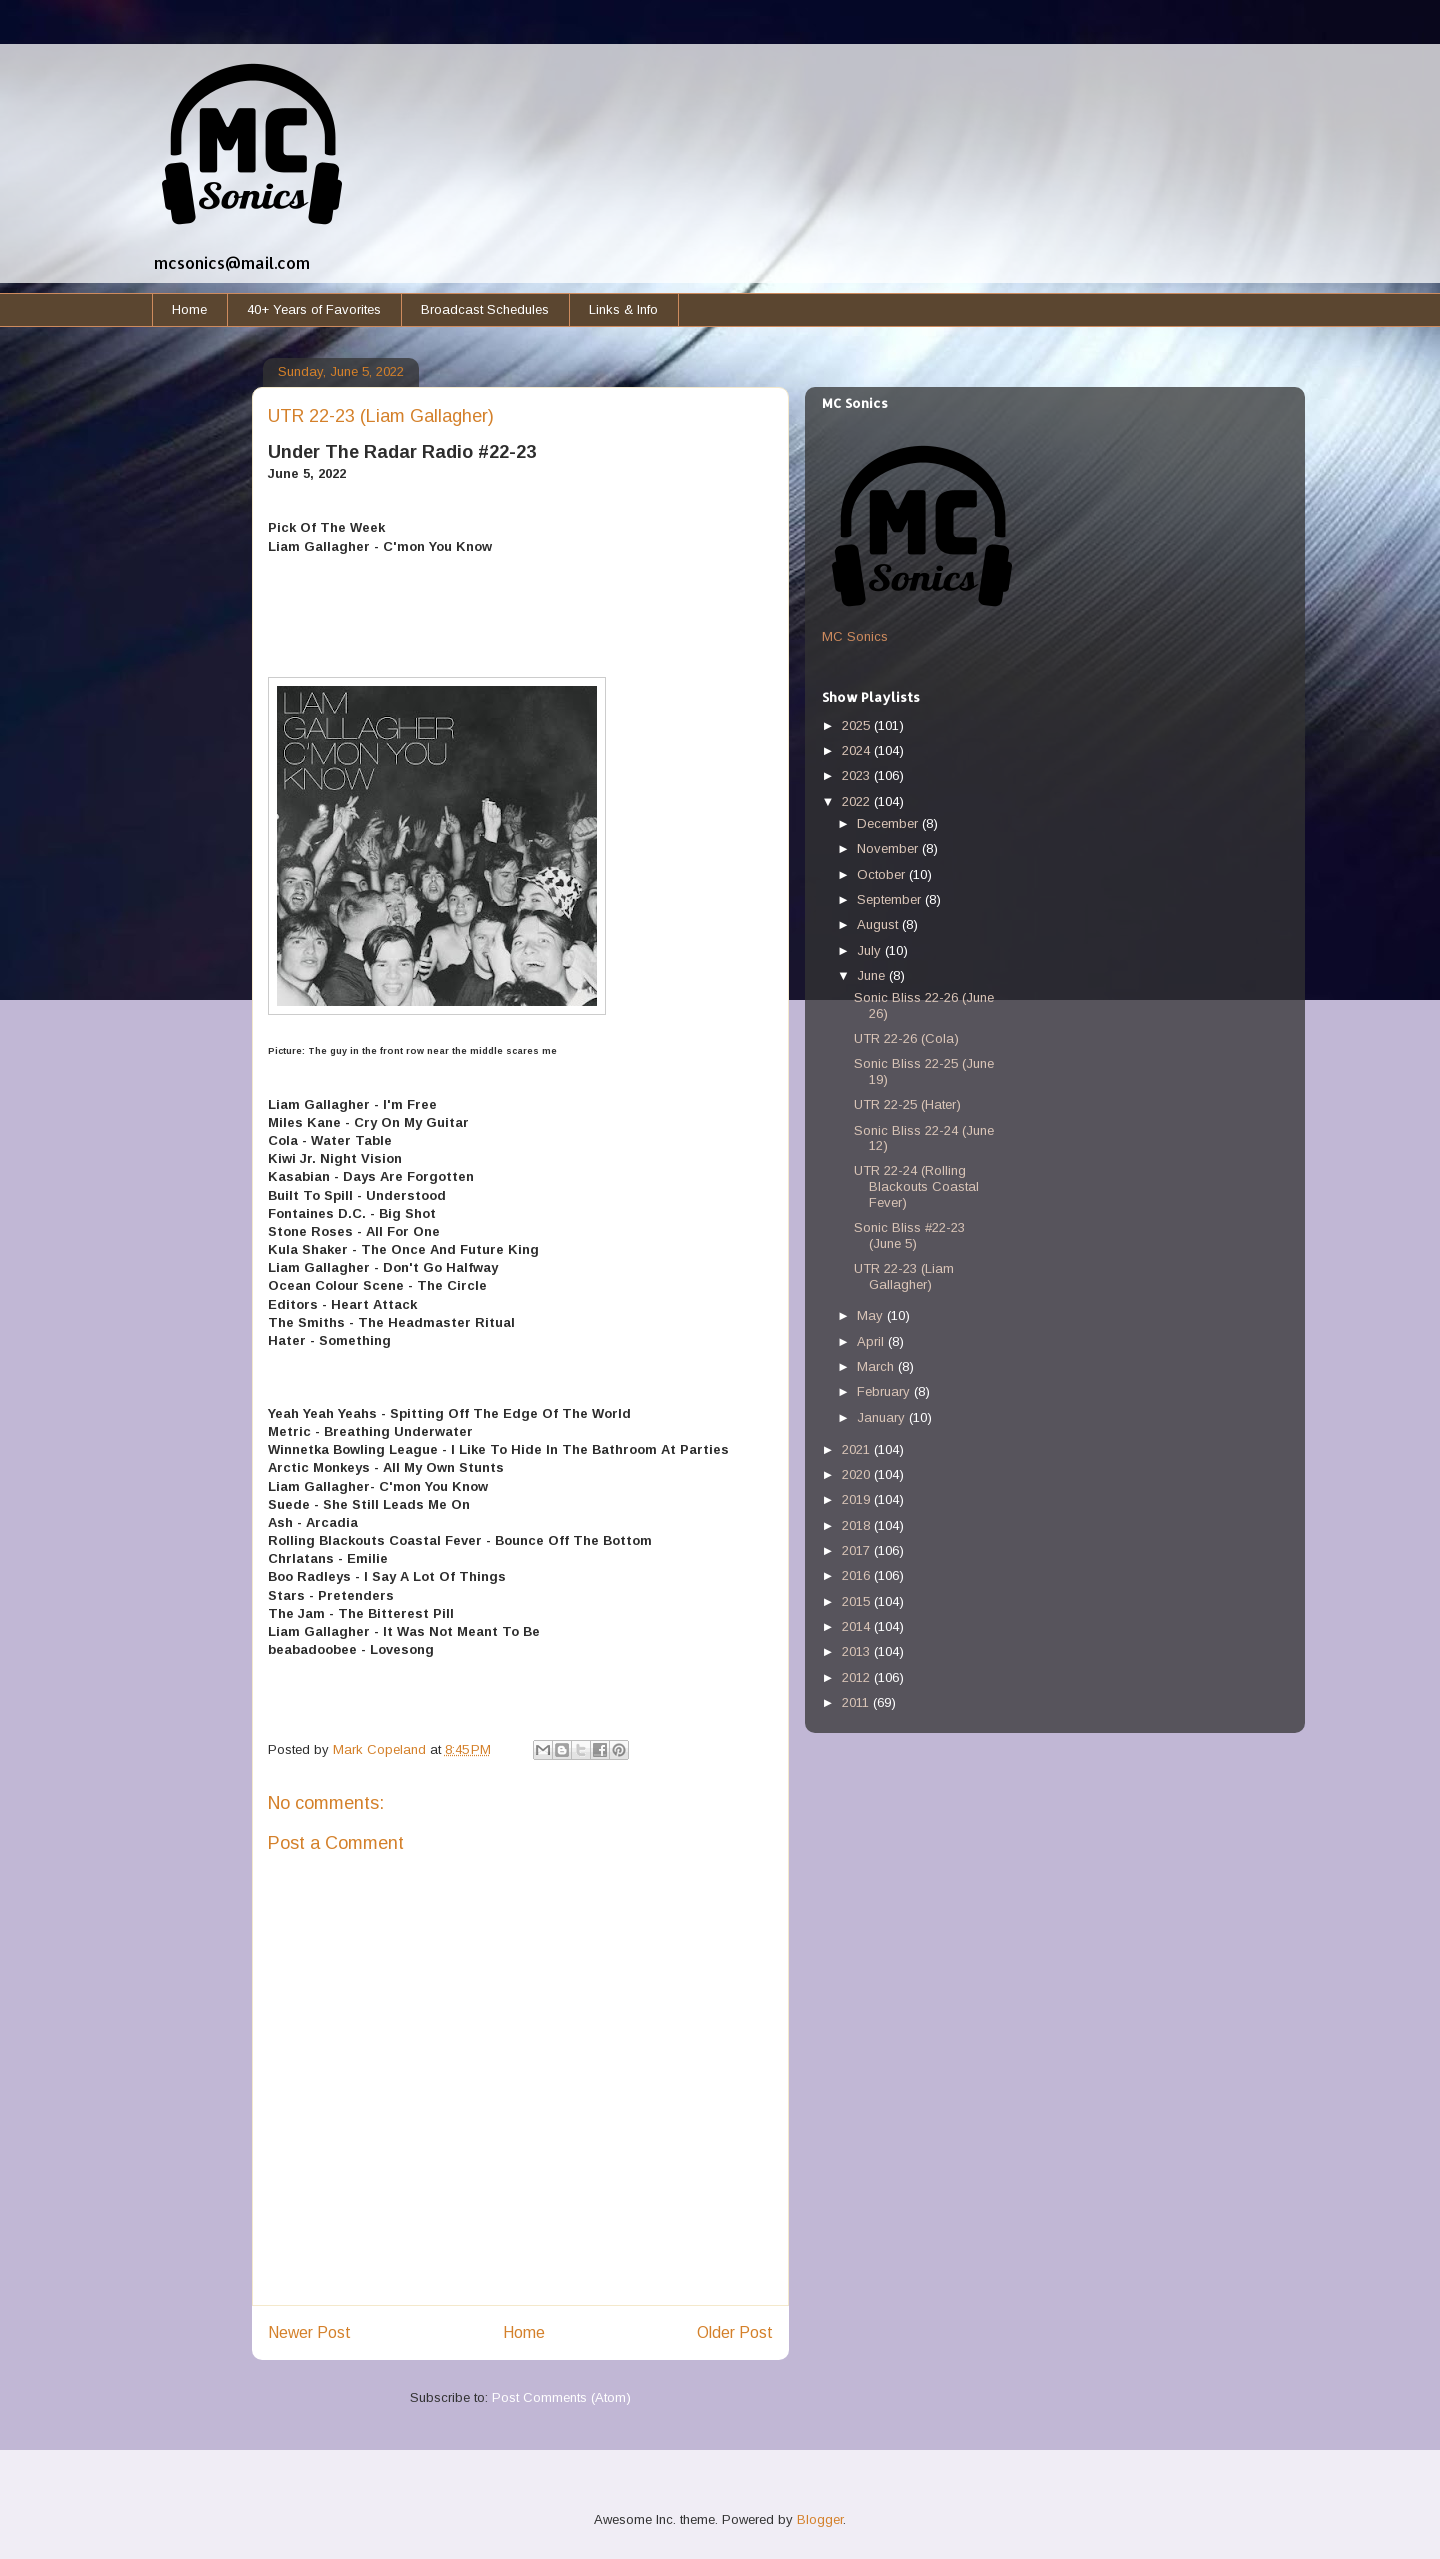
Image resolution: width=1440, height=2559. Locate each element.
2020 (858, 1474)
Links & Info (623, 309)
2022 (858, 801)
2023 (858, 775)
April (872, 1341)
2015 (858, 1601)
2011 (857, 1702)
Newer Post (309, 2332)
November (889, 848)
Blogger (820, 2519)
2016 (858, 1575)
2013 (858, 1651)
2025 (858, 725)
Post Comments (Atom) (561, 2397)
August (879, 924)
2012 (858, 1677)
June (873, 975)
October (883, 874)
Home (189, 309)
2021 (858, 1449)
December (889, 823)
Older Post (735, 2332)
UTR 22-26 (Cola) (906, 1038)
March (877, 1366)
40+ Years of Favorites (314, 309)
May (872, 1315)
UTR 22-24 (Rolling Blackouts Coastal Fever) (916, 1186)
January (883, 1417)
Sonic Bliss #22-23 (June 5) (909, 1235)
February (885, 1391)
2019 (858, 1499)
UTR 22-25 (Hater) (907, 1104)
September (891, 899)
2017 (858, 1550)
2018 (858, 1525)
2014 (858, 1626)
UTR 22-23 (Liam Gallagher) (904, 1276)
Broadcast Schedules (485, 309)
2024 (858, 750)
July (871, 950)
